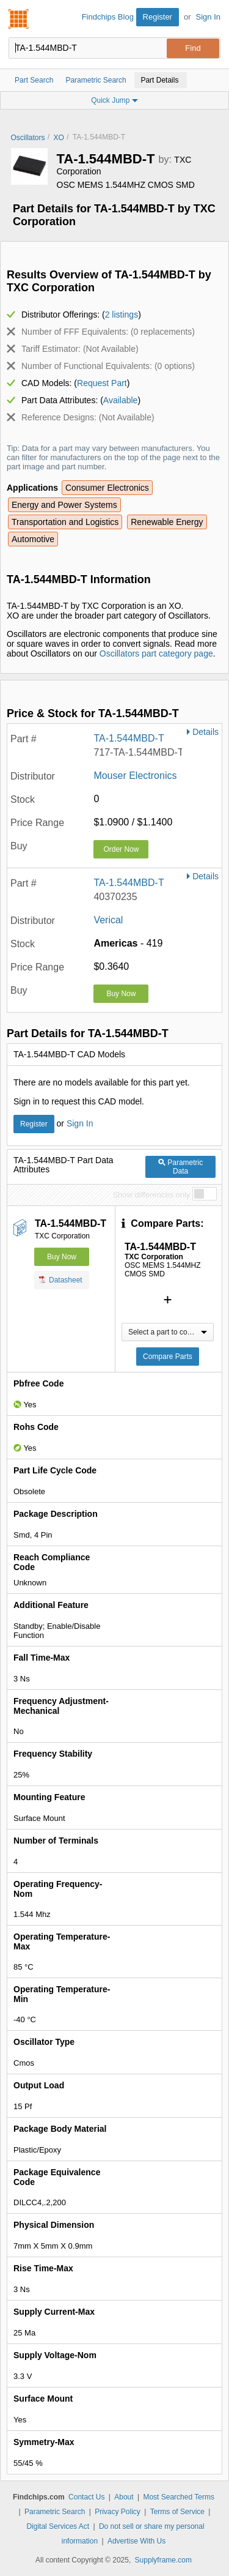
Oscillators (28, 137)
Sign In (208, 16)
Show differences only (151, 1194)
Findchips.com (19, 19)
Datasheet (60, 1279)
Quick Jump (114, 100)
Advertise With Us (136, 2541)
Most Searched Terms (178, 2497)
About (123, 2497)
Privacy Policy (117, 2511)
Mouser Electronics (134, 775)
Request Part (102, 383)
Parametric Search (54, 2511)
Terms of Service (177, 2511)
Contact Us (86, 2497)
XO (59, 137)
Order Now (121, 849)
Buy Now (121, 993)
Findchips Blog (108, 16)
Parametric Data (180, 1166)
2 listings (121, 314)
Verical (108, 920)
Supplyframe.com (163, 2560)
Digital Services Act (57, 2526)
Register (157, 16)
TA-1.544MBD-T (128, 738)
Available (120, 400)
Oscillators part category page (156, 653)
